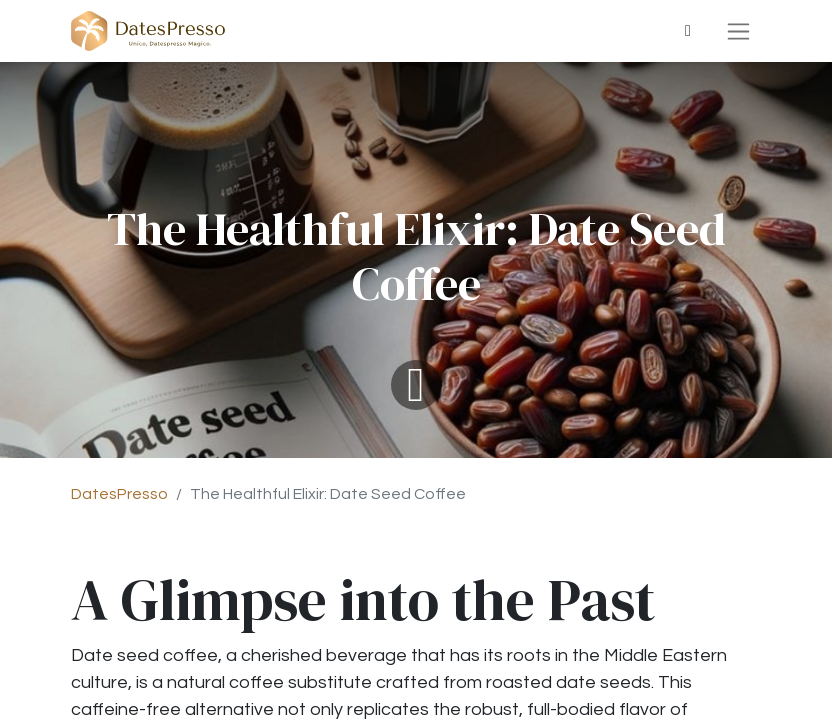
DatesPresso (119, 494)
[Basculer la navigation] (738, 31)
